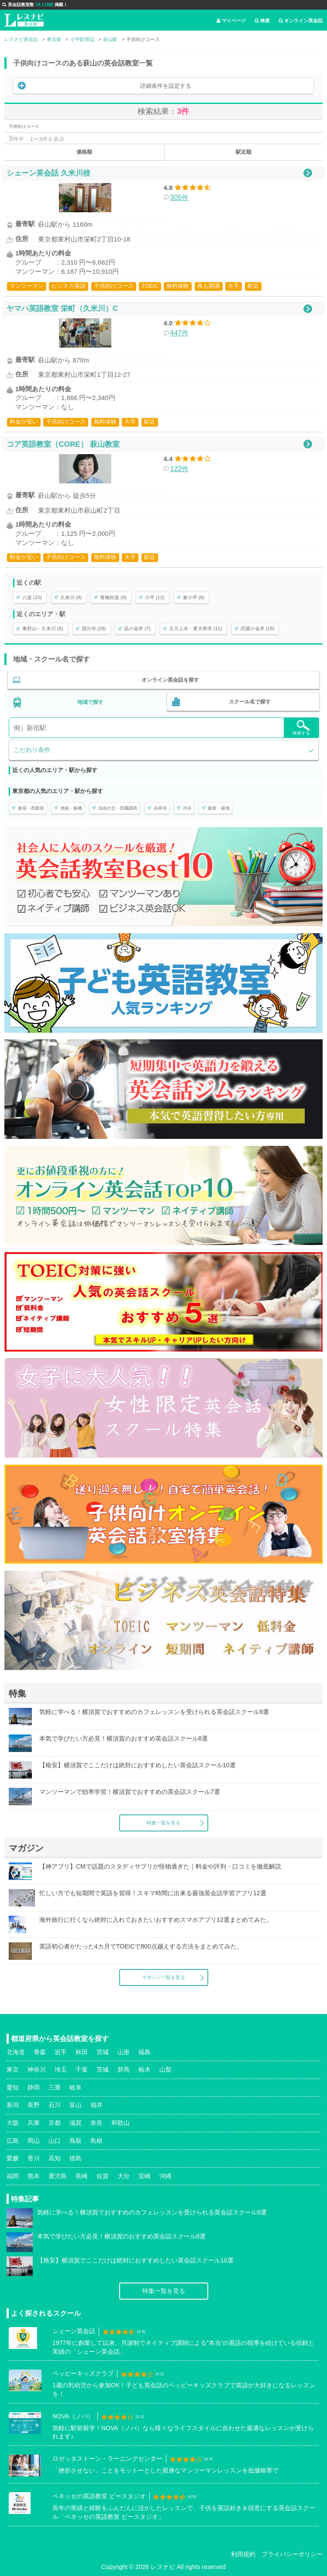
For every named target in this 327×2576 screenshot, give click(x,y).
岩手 (61, 2051)
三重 (54, 2087)
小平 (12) (155, 597)
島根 (96, 2140)
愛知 (13, 2087)
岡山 (34, 2140)
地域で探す (90, 702)
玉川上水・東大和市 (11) (195, 628)
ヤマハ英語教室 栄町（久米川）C (62, 308)
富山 (75, 2104)
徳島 (75, 2158)
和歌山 (120, 2122)
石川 (54, 2104)
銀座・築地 (219, 808)
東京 (13, 2069)
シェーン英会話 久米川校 (48, 173)
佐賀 (102, 2176)
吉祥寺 (160, 808)
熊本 (34, 2176)
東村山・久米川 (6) (42, 628)
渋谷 (187, 808)
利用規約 (243, 2554)
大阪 (13, 2122)
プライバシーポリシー (292, 2554)
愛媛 (13, 2158)
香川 (34, 2158)
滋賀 (75, 2122)
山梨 (165, 2069)
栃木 (144, 2069)
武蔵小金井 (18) (258, 628)
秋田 (82, 2051)
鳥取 (75, 2140)
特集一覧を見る (163, 1822)
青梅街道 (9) (113, 597)
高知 (54, 2158)
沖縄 (165, 2176)
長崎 (82, 2176)
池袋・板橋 (71, 808)
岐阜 (75, 2087)
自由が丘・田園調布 (118, 808)
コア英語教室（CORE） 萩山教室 (63, 444)
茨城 (102, 2069)
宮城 (102, 2051)
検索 (262, 20)
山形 (123, 2051)
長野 (34, 2104)
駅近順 (243, 152)
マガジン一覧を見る (163, 1977)
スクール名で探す (250, 702)
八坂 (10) (32, 597)
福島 (144, 2051)
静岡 (34, 2087)
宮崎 (144, 2176)
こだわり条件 (32, 749)
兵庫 (34, 2122)
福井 (96, 2104)
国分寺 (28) (94, 628)
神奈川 (37, 2069)
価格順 (84, 152)
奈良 (96, 2122)
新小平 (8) (194, 597)
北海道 (16, 2051)
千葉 (82, 2069)
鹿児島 (57, 2176)
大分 (123, 2176)
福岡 (13, 2176)
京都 (54, 2122)
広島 (13, 2140)
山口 (54, 2140)
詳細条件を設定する (165, 86)
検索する (301, 727)
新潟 (13, 2104)
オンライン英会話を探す (170, 680)
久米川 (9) (71, 597)
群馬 (123, 2069)
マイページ (231, 20)
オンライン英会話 (301, 20)
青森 (40, 2051)
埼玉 (61, 2069)
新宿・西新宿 (31, 808)
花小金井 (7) (137, 628)
